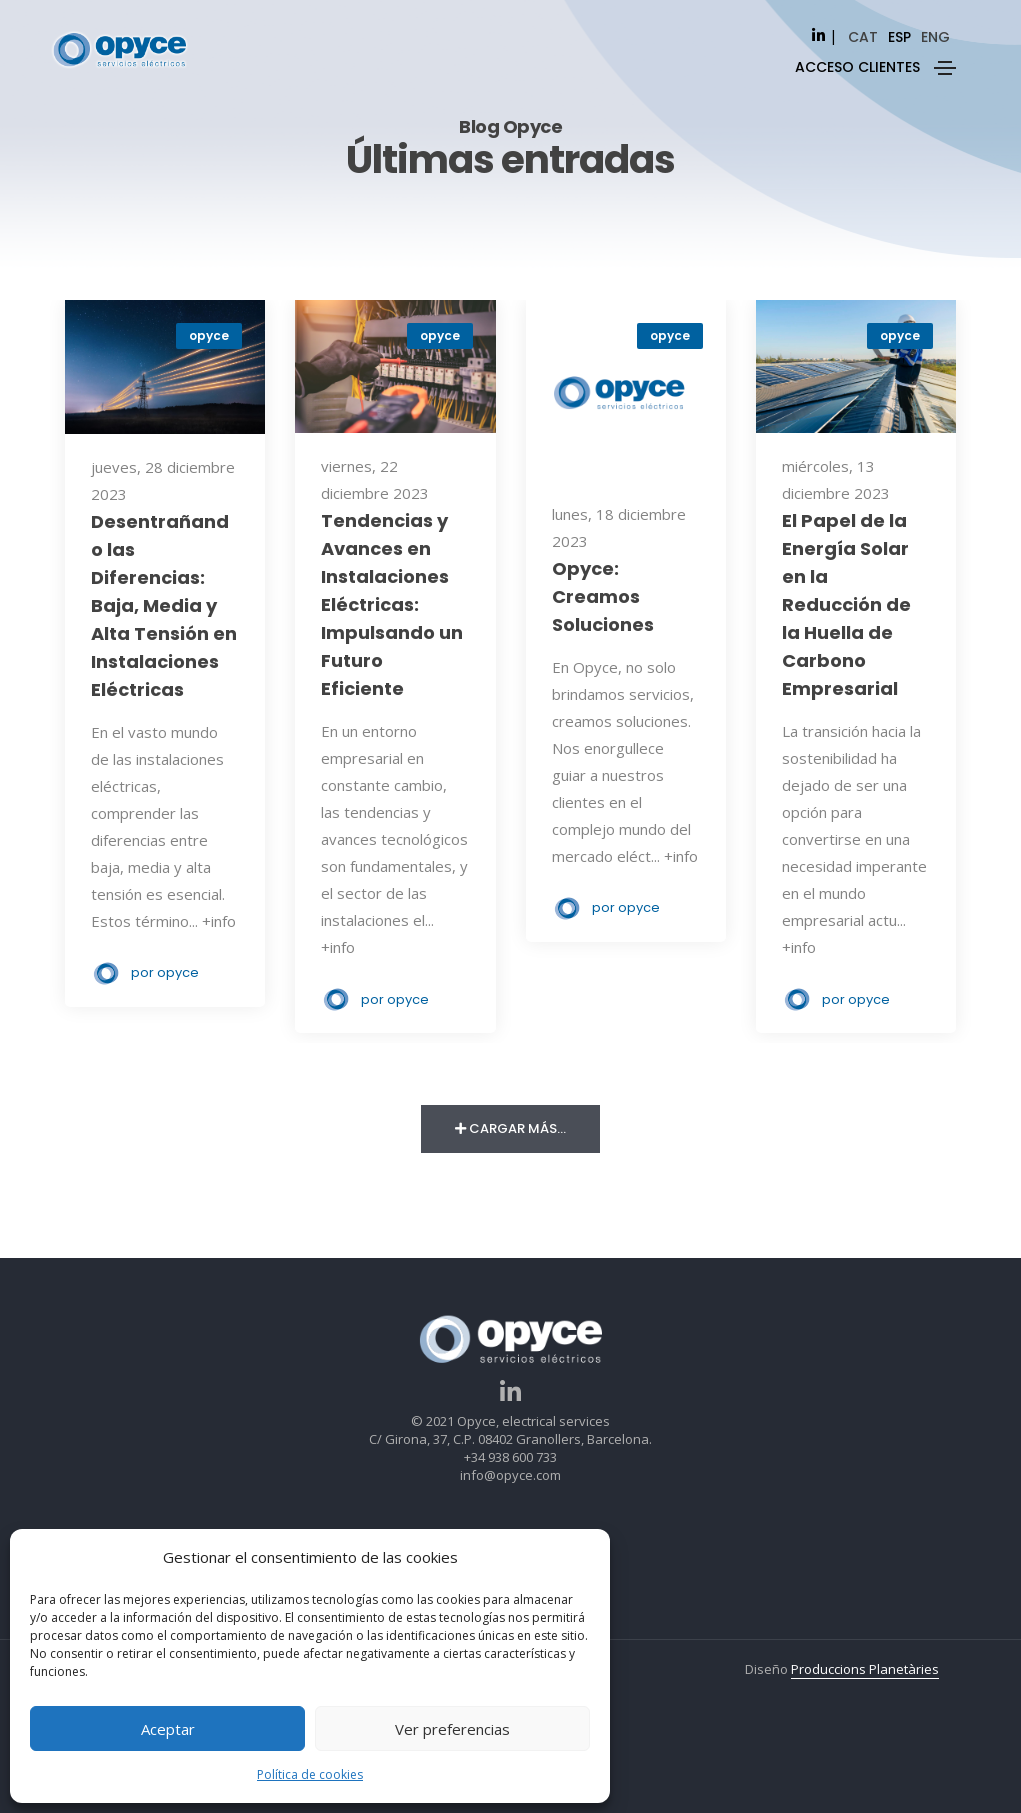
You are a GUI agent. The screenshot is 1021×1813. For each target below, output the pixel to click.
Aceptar (168, 1729)
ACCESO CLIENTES (857, 67)
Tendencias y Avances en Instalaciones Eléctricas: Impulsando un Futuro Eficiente (392, 604)
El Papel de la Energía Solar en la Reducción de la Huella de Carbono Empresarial (846, 604)
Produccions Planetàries (865, 1669)
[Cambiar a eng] (935, 37)
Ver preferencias (452, 1729)
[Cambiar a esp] (899, 37)
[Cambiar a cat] (863, 37)
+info (219, 921)
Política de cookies (310, 1774)
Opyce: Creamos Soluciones (603, 596)
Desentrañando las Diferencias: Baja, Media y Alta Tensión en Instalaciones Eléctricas (164, 605)
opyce (209, 335)
